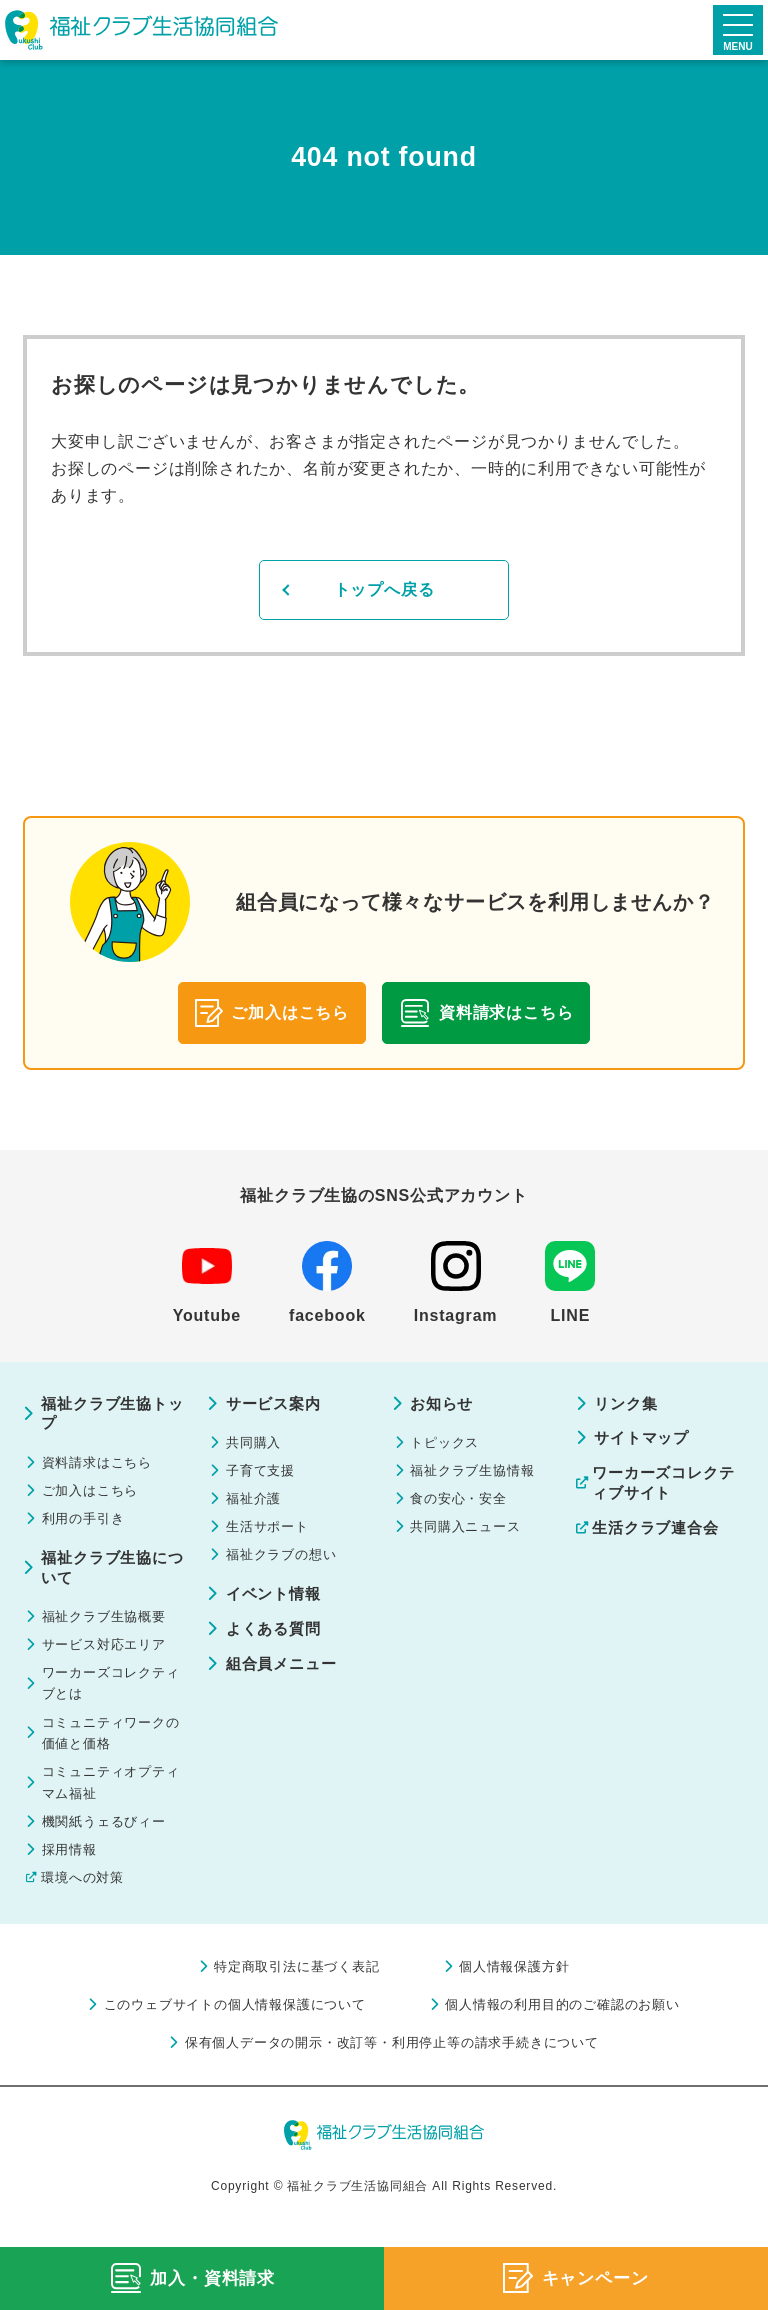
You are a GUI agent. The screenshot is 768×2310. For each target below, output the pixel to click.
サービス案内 (276, 1404)
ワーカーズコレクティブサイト (668, 1486)
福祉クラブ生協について (109, 1577)
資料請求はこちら (102, 1465)
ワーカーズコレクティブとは (109, 1700)
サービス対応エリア (109, 1658)
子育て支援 (264, 1475)
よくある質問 (276, 1641)
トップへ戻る (384, 590)
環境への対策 (85, 1910)
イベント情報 (276, 1605)
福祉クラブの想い (286, 1565)
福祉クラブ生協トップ (109, 1415)
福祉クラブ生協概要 (109, 1628)
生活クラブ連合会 (660, 1532)
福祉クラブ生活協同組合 (145, 30)
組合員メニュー (285, 1677)
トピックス (449, 1445)
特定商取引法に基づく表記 (293, 2001)
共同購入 (256, 1445)
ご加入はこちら (95, 1496)
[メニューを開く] (738, 30)
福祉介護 (256, 1505)
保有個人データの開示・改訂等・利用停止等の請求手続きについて (392, 2081)
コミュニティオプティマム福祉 (109, 1808)
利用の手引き (87, 1526)
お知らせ (443, 1404)
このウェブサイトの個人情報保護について (226, 2041)
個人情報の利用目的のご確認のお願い (574, 2041)
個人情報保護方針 (521, 2001)
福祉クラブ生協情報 (478, 1475)
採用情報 (72, 1880)
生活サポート (271, 1535)
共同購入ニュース (471, 1535)
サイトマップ (645, 1439)
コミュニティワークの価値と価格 (109, 1754)
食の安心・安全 (464, 1505)
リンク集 (628, 1404)
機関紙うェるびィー (109, 1850)
